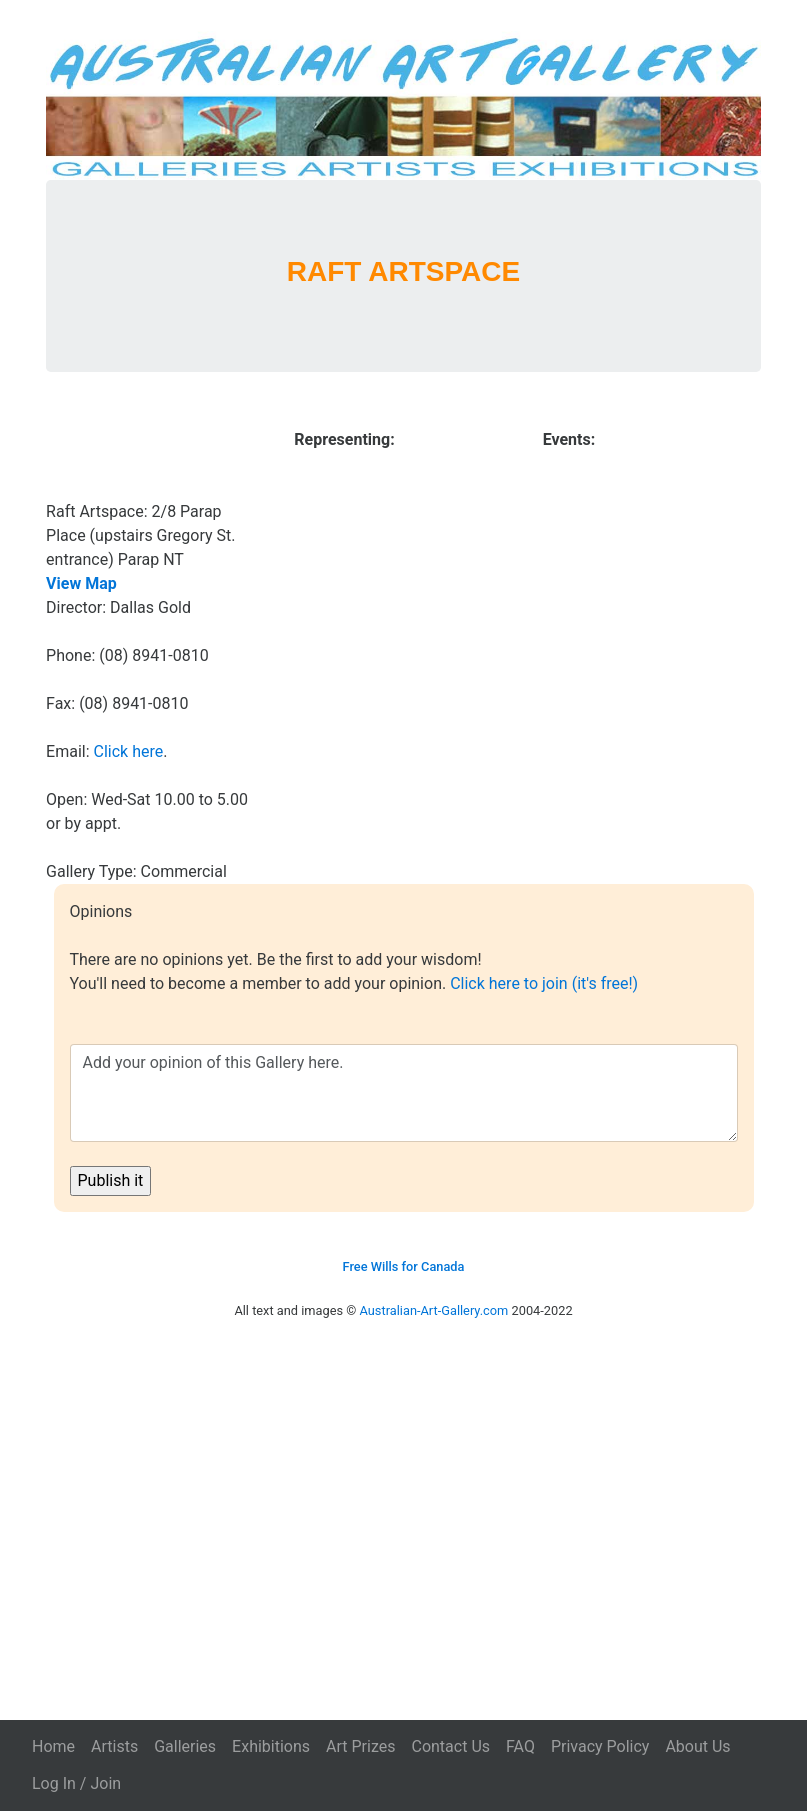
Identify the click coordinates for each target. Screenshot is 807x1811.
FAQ (520, 1746)
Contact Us (450, 1746)
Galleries (185, 1746)
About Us (697, 1746)
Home (53, 1746)
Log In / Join (76, 1783)
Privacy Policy (600, 1746)
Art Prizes (360, 1746)
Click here (129, 751)
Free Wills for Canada (404, 1266)
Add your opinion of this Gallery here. (404, 1093)
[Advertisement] (403, 1501)
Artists (114, 1746)
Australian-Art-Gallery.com (434, 1310)
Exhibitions (271, 1746)
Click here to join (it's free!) (544, 983)
